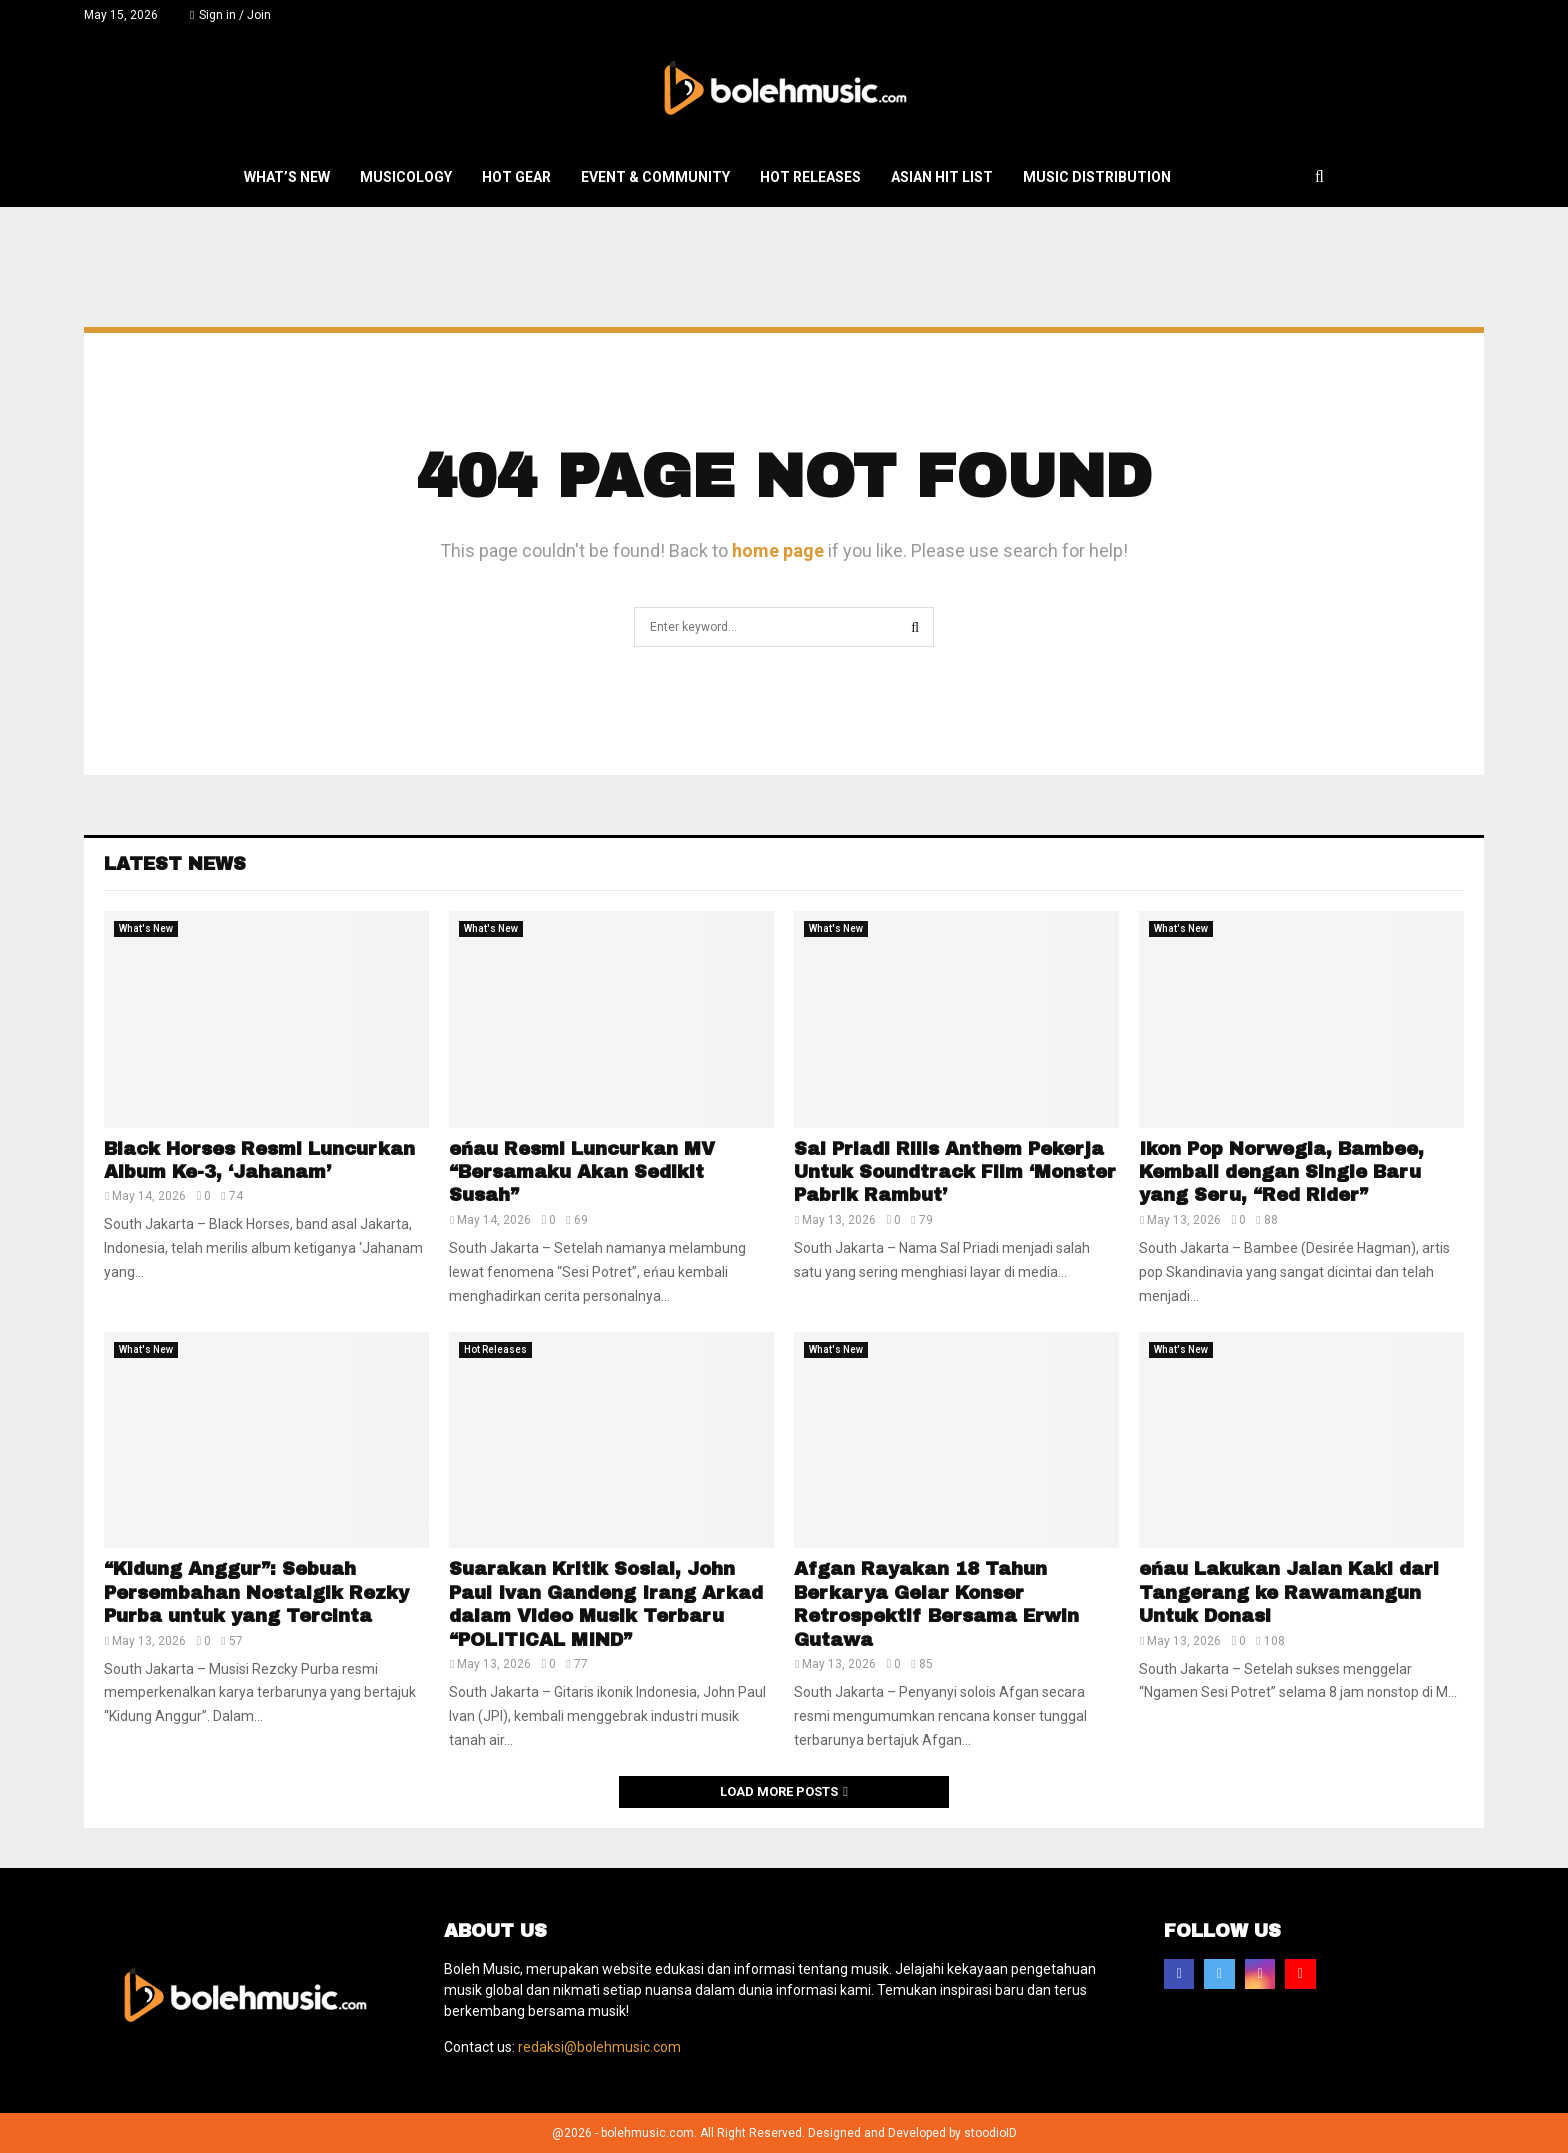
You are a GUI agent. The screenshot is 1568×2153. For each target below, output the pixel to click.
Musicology (406, 177)
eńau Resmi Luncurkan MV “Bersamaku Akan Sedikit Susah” (582, 1172)
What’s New (287, 177)
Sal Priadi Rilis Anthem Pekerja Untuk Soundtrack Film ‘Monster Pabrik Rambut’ (955, 1172)
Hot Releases (810, 177)
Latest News (175, 864)
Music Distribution (1097, 177)
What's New (146, 928)
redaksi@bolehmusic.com (599, 2047)
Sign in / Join (230, 15)
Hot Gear (516, 177)
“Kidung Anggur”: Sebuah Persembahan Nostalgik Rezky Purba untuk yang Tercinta (256, 1592)
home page (778, 550)
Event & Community (655, 177)
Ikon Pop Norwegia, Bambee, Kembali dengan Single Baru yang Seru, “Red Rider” (1281, 1172)
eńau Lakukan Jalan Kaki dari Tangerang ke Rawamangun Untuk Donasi (1289, 1592)
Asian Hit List (942, 177)
